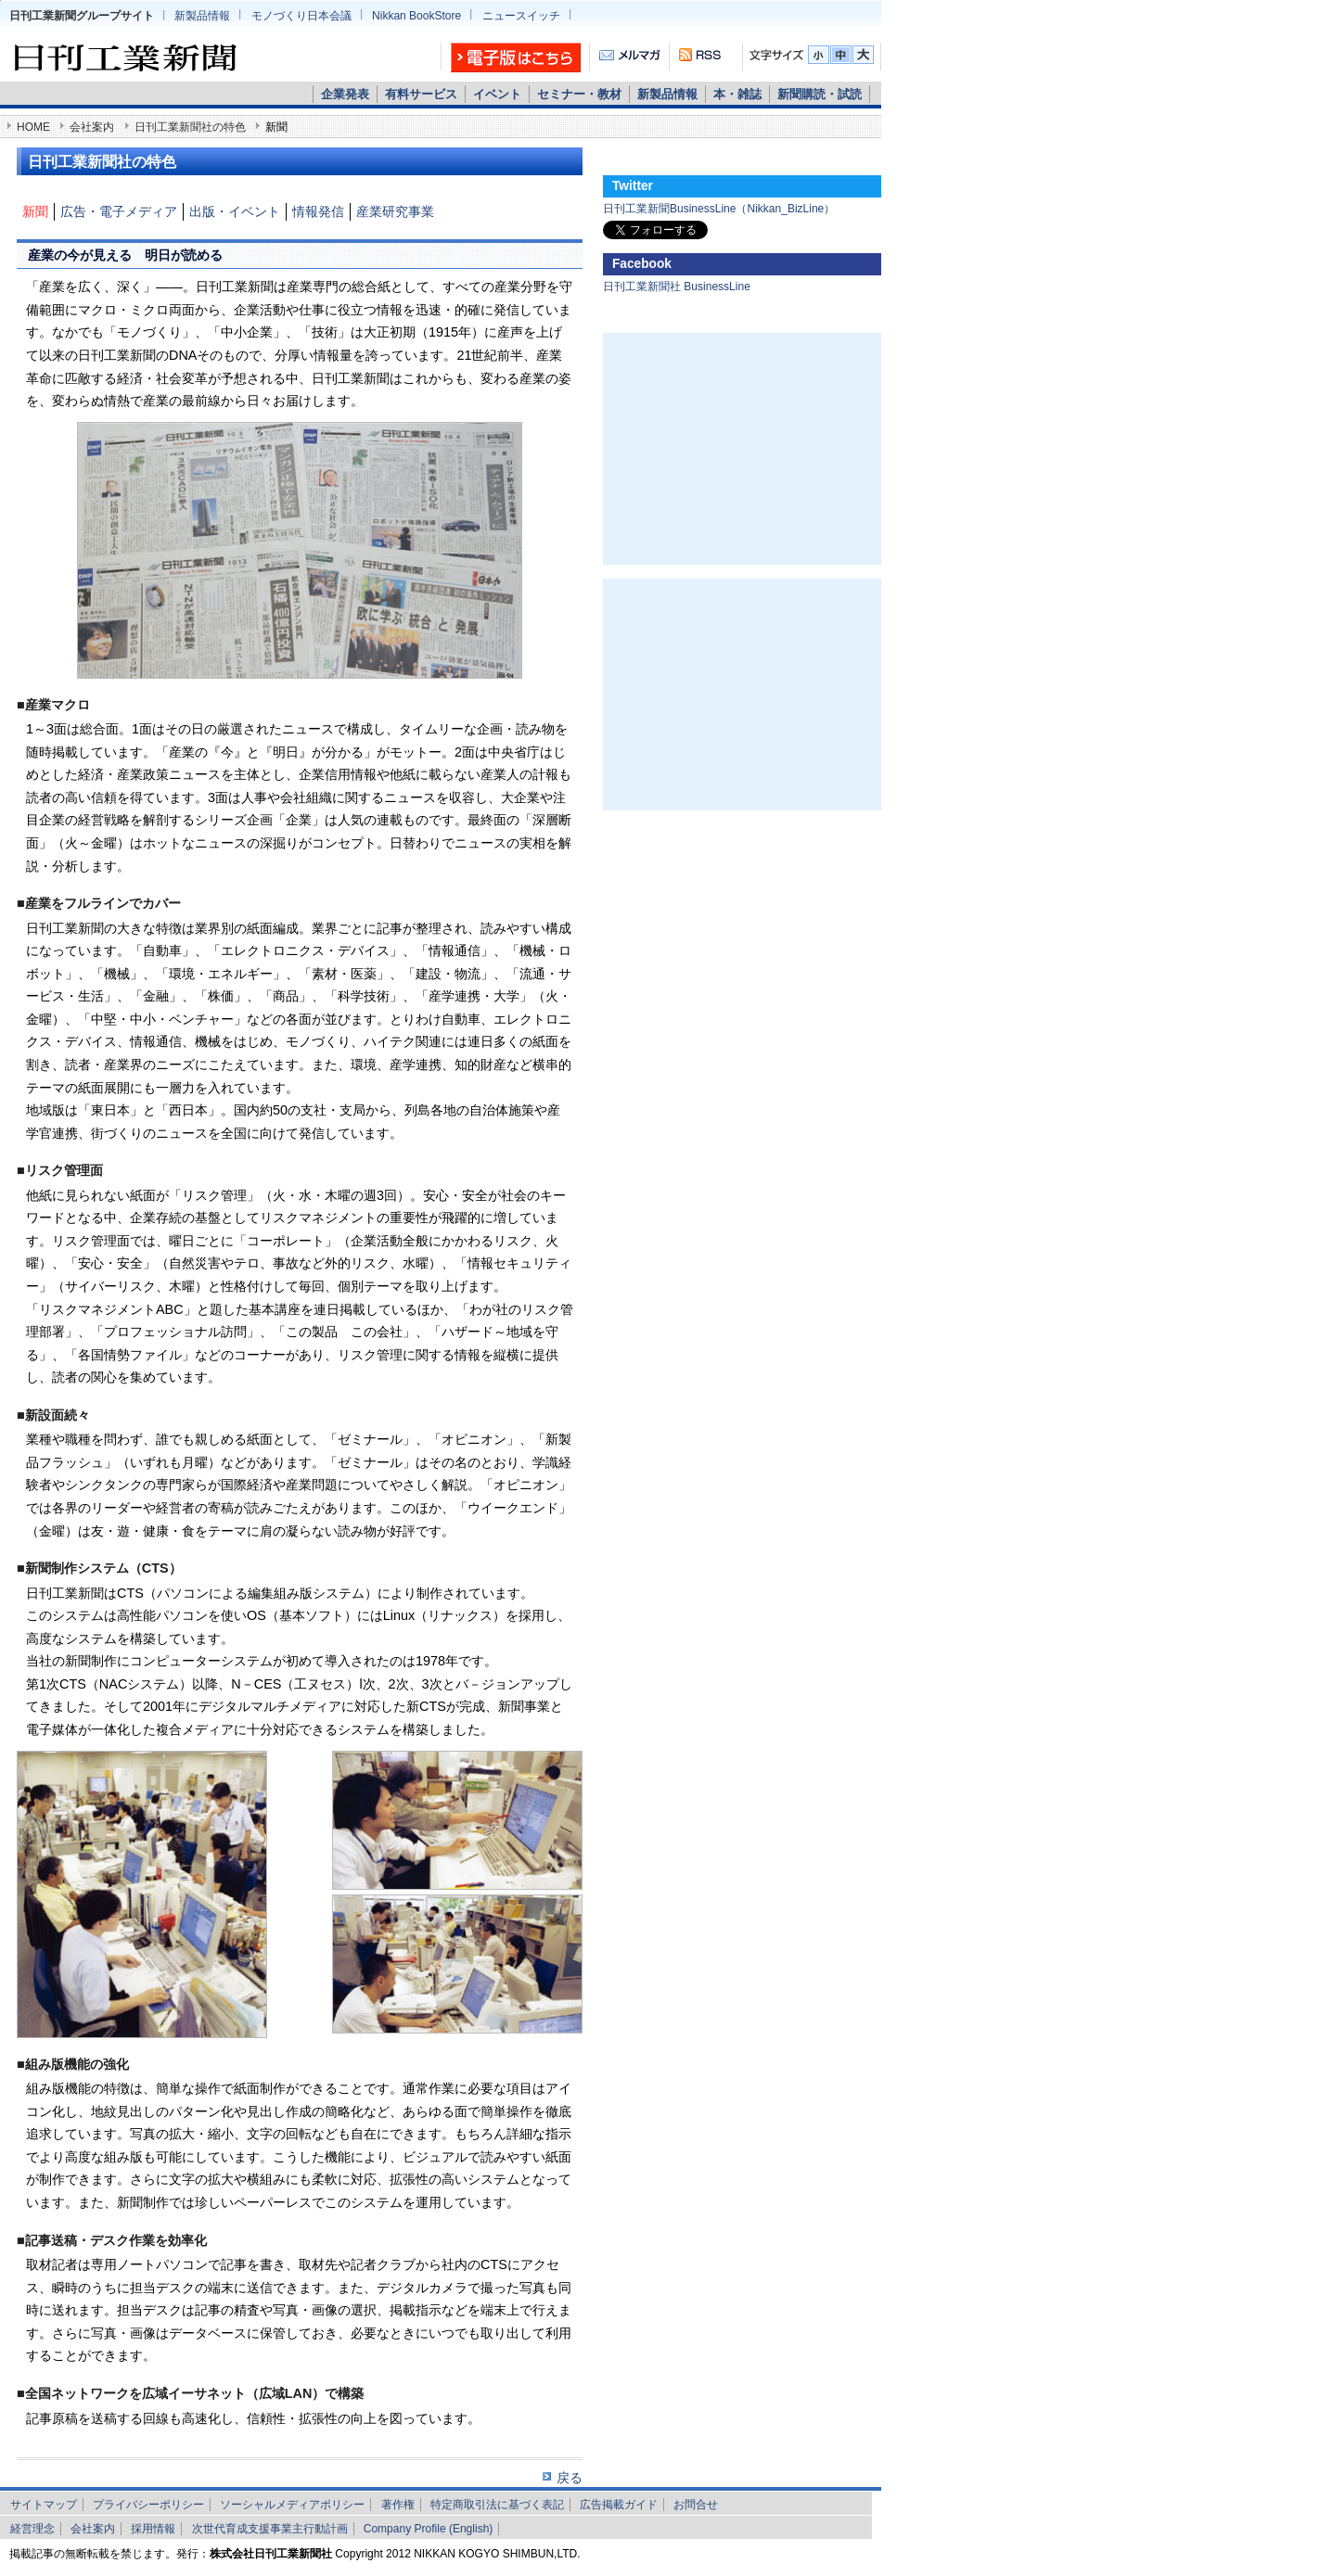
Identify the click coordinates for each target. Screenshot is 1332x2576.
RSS (698, 58)
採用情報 (153, 2528)
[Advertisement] (742, 449)
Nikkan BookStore (416, 15)
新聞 (35, 211)
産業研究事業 (395, 211)
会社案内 (92, 127)
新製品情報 (202, 15)
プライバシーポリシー (148, 2504)
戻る (570, 2477)
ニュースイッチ (521, 15)
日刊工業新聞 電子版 (511, 58)
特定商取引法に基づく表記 (497, 2504)
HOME (33, 127)
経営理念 (32, 2528)
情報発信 (318, 211)
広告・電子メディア (118, 211)
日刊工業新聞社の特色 (190, 127)
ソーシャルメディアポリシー (292, 2504)
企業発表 (345, 94)
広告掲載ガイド (619, 2504)
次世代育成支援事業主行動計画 (270, 2528)
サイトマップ (43, 2504)
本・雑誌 (737, 94)
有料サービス (421, 94)
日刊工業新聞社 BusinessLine (676, 286)
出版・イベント (234, 211)
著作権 (398, 2504)
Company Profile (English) (428, 2528)
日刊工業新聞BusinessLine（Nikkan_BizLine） (719, 208)
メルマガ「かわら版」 (630, 58)
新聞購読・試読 (819, 94)
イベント (497, 94)
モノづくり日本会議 (301, 15)
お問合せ (695, 2504)
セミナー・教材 (579, 94)
